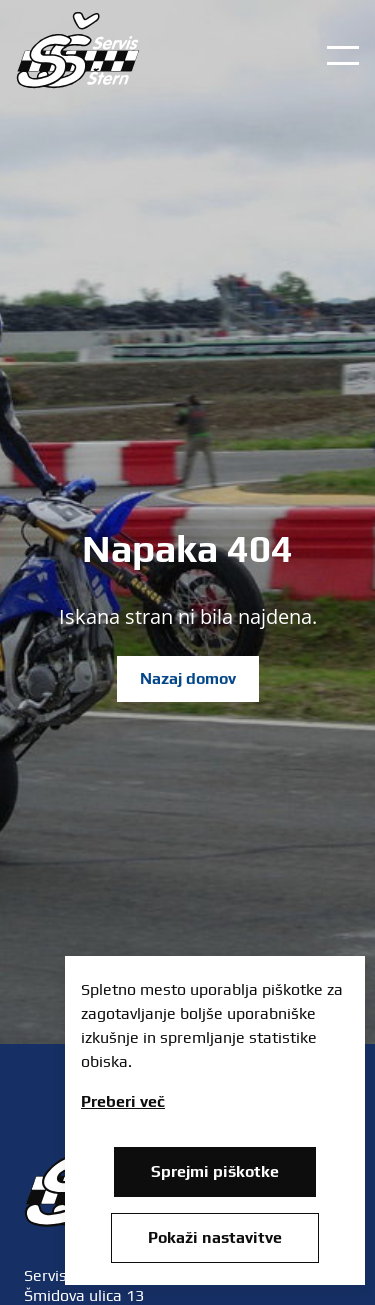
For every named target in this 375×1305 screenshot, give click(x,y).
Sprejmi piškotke (215, 1171)
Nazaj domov (188, 678)
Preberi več (123, 1101)
